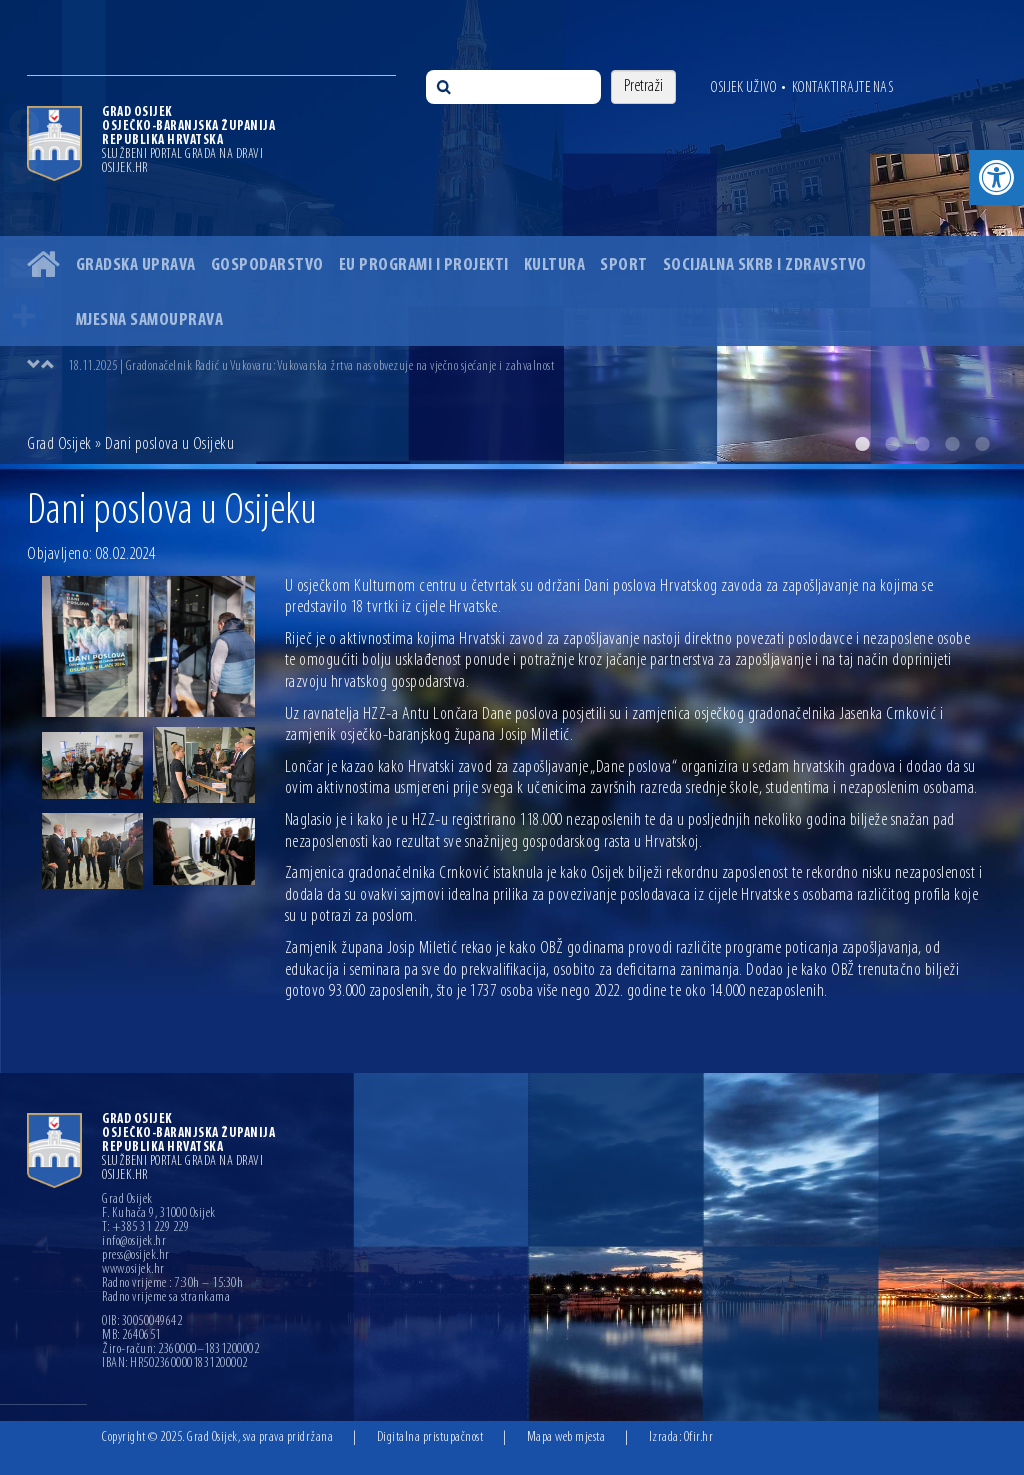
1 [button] (862, 444)
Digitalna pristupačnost (430, 1437)
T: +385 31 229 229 (145, 1228)
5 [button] (982, 444)
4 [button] (952, 444)
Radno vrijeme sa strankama (166, 1298)
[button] (996, 177)
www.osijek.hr (133, 1270)
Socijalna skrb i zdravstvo (765, 265)
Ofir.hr (699, 1437)
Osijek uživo (743, 88)
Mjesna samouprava (150, 320)
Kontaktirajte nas (843, 88)
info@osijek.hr (134, 1242)
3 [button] (922, 444)
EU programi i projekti (424, 265)
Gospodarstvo (267, 265)
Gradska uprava (136, 265)
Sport (624, 265)
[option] (512, 232)
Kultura (555, 265)
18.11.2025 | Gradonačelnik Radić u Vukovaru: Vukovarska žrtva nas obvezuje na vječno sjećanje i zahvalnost (311, 366)
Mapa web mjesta (566, 1437)
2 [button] (892, 444)
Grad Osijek (59, 444)
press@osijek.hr (136, 1256)
